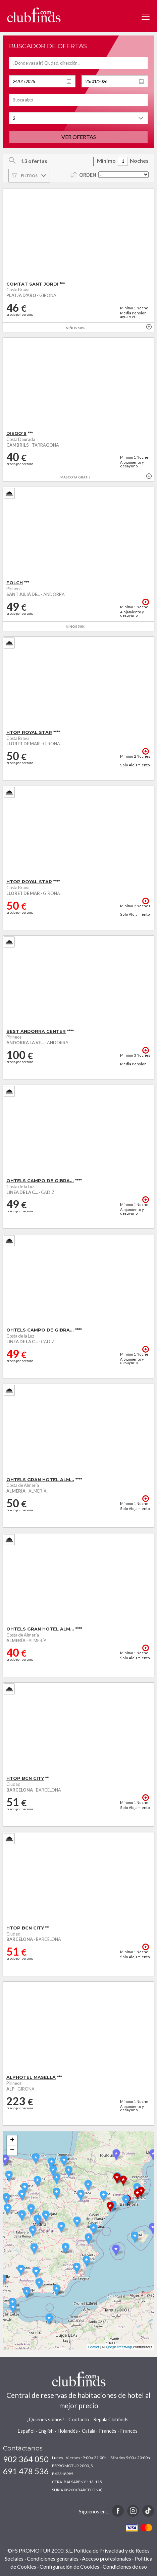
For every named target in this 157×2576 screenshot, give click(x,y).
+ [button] (12, 2140)
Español (26, 2431)
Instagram (133, 2511)
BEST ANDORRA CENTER (36, 1031)
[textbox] (78, 63)
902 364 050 (26, 2459)
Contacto (78, 2419)
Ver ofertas (78, 137)
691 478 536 (26, 2471)
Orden (87, 175)
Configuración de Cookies (69, 2566)
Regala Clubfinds (110, 2419)
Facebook (118, 2511)
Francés (129, 2431)
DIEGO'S (16, 433)
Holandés (68, 2431)
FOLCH (14, 582)
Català (88, 2431)
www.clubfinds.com (34, 14)
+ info (149, 326)
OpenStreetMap (119, 2347)
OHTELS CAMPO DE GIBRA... (40, 1180)
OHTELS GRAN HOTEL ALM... (40, 1479)
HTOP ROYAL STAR (29, 732)
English (46, 2431)
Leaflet (93, 2347)
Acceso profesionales (106, 2558)
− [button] (12, 2150)
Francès (107, 2431)
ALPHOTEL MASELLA (31, 2077)
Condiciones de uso (125, 2566)
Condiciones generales (52, 2558)
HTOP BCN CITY (25, 1778)
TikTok (148, 2511)
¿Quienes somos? (45, 2419)
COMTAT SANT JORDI (32, 284)
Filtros (29, 175)
